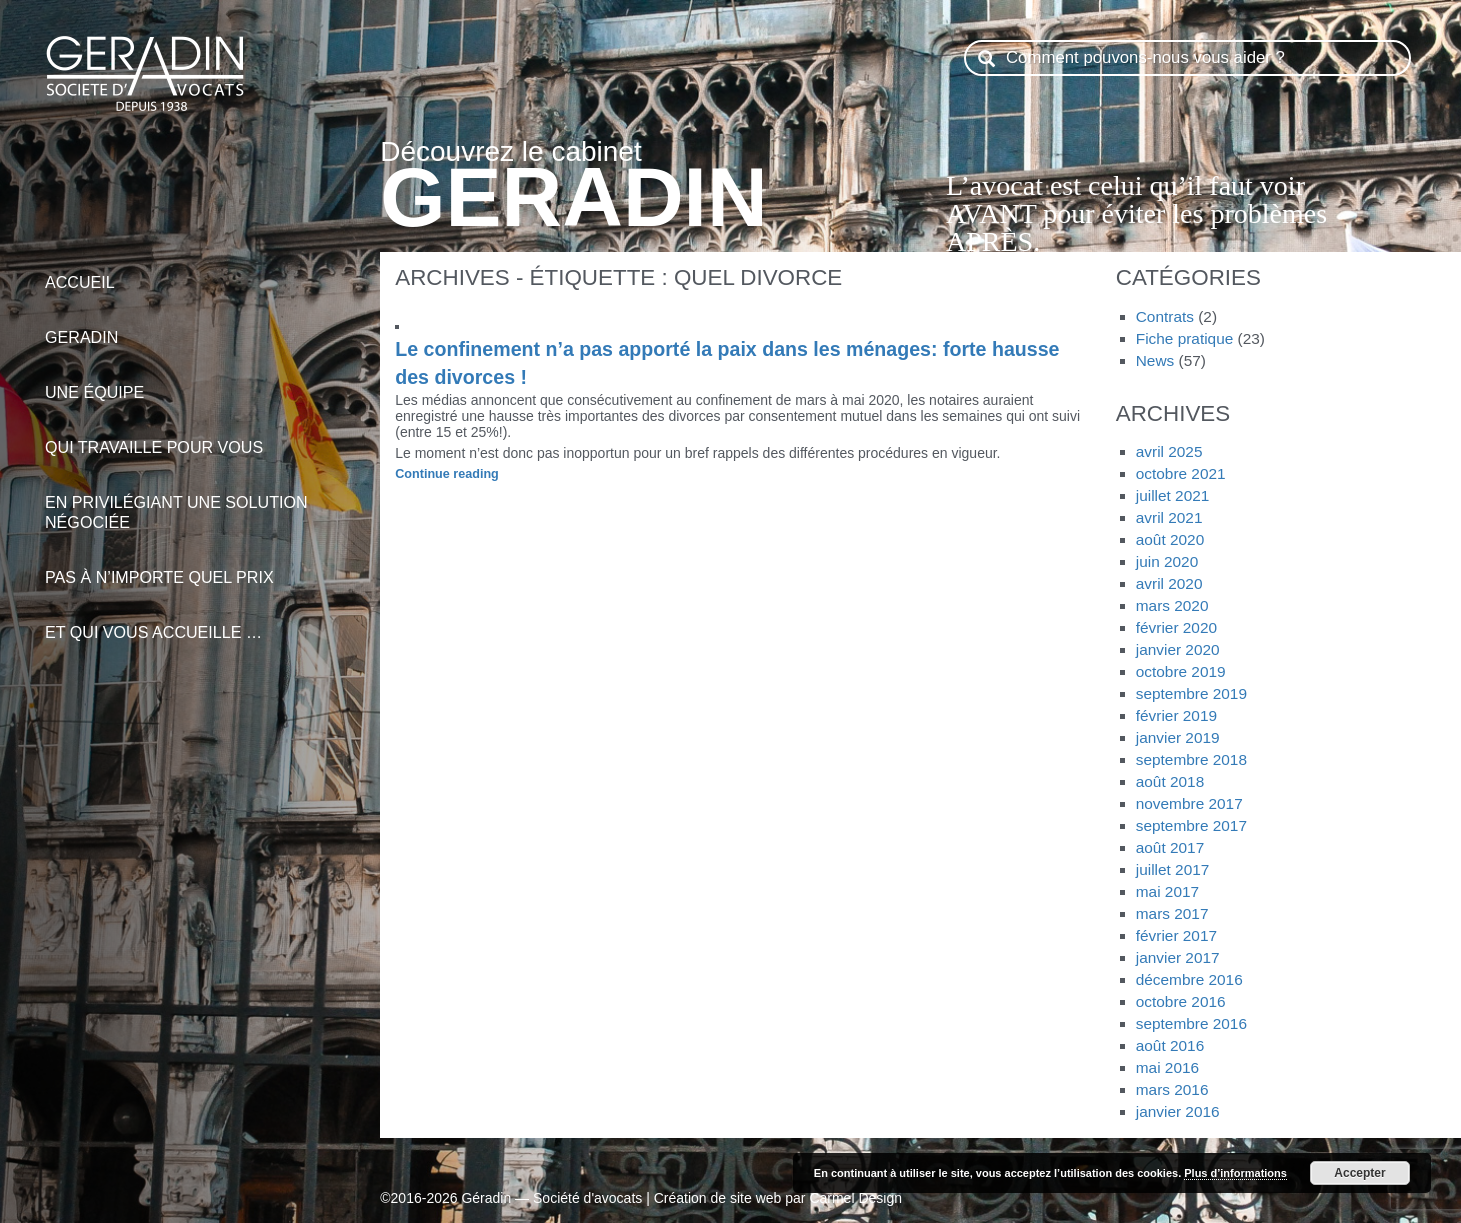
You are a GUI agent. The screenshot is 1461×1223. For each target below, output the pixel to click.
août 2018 (1170, 781)
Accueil (200, 271)
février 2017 (1176, 935)
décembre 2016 (1189, 979)
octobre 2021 (1181, 473)
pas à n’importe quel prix (200, 566)
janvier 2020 (1178, 649)
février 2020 (1176, 627)
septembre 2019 (1191, 693)
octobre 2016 (1181, 1001)
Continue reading (483, 475)
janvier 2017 (1178, 957)
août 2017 (1170, 847)
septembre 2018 (1191, 759)
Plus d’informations (1235, 1173)
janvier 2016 (1178, 1111)
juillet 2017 (1173, 869)
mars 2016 (1172, 1089)
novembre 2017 (1189, 803)
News (1155, 360)
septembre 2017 (1191, 825)
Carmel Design (855, 1198)
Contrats (1165, 316)
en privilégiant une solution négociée (200, 501)
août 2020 (1170, 539)
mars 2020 (1172, 605)
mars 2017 (1172, 913)
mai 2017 (1167, 891)
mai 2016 (1167, 1067)
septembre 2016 (1191, 1023)
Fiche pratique (1185, 338)
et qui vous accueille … (200, 621)
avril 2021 (1169, 517)
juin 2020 (1167, 561)
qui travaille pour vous (200, 436)
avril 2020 (1169, 583)
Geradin (200, 326)
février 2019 (1176, 715)
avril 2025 (1169, 451)
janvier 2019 (1178, 737)
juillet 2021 (1173, 495)
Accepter (1359, 1173)
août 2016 (1170, 1045)
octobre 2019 (1181, 671)
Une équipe (200, 381)
